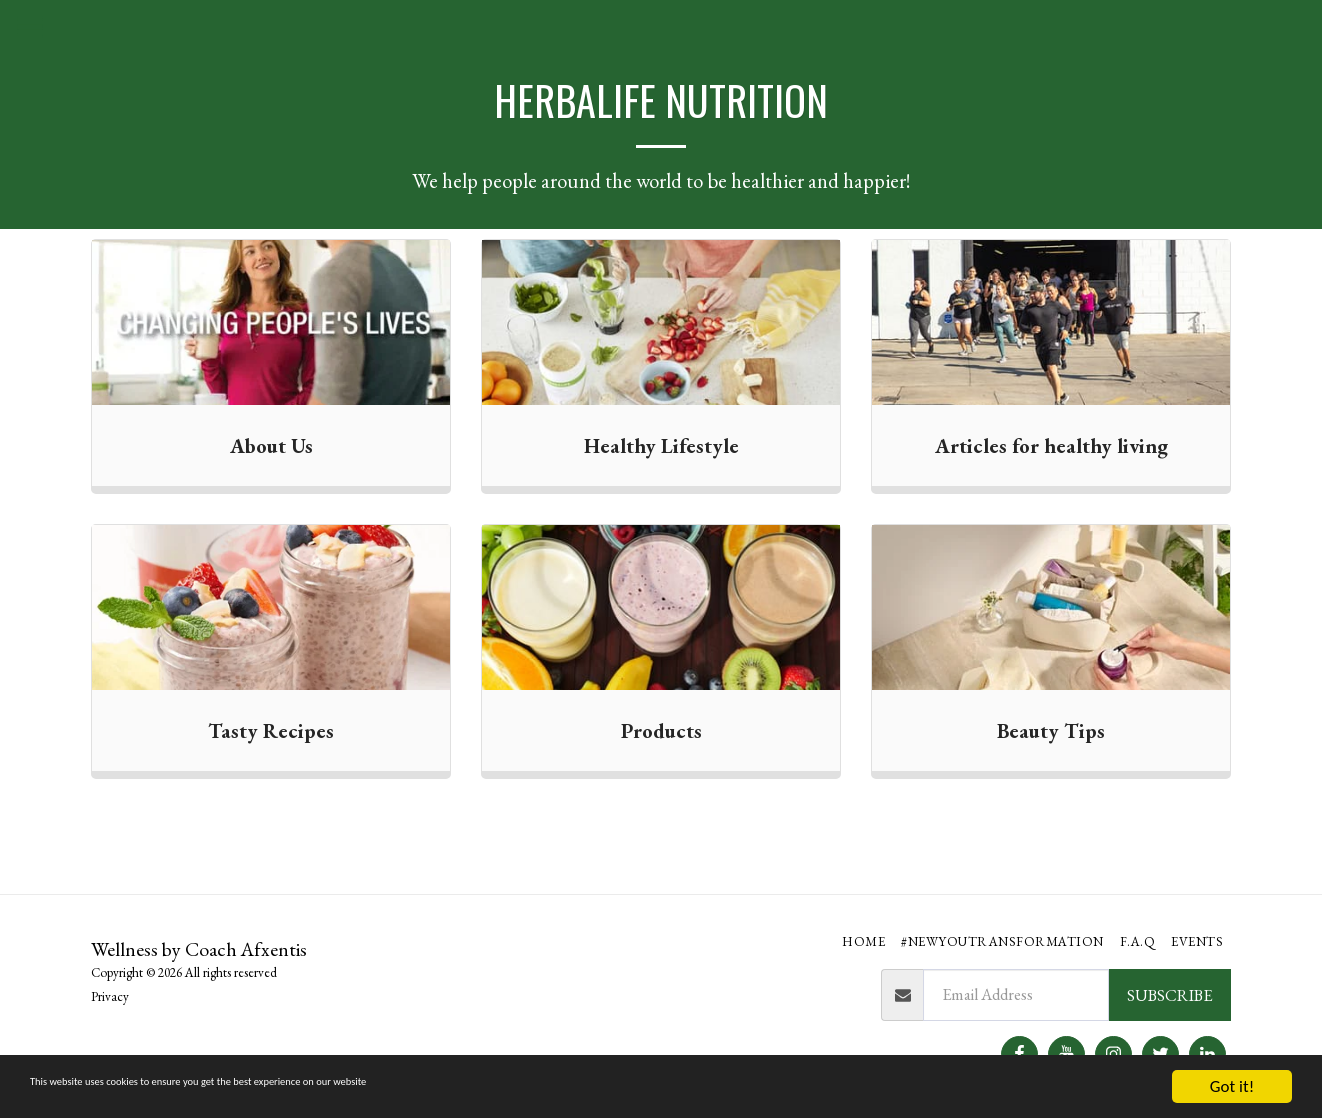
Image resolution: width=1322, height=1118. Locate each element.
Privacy (110, 996)
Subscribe (1169, 995)
